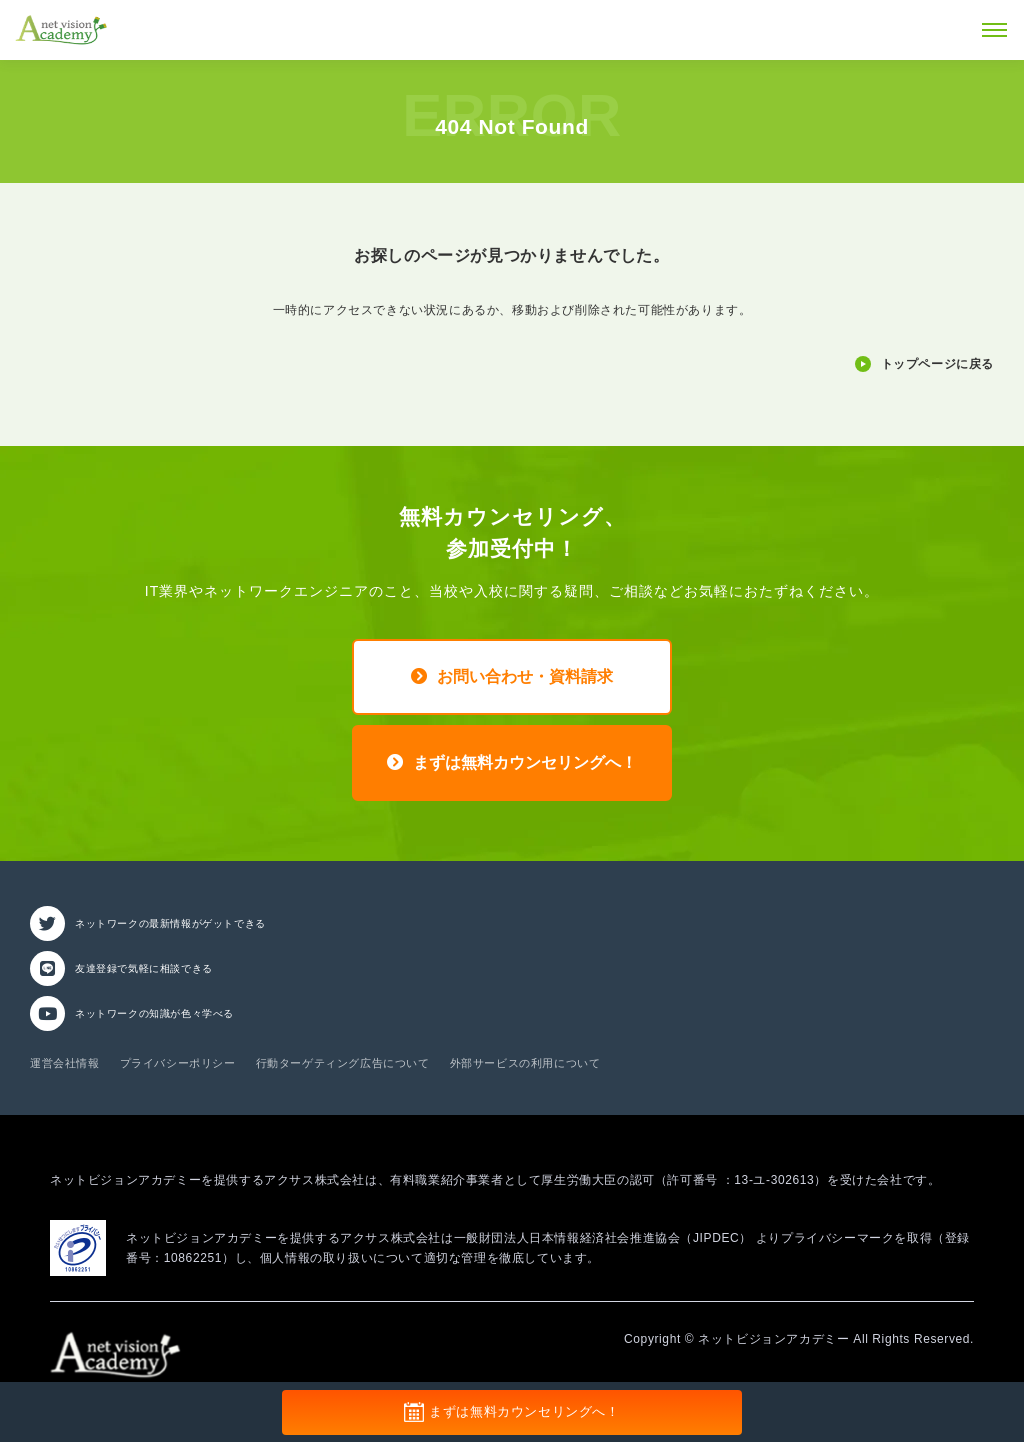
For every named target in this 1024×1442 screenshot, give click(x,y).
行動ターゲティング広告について (343, 1063)
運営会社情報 (65, 1063)
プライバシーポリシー (178, 1063)
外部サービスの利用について (525, 1063)
